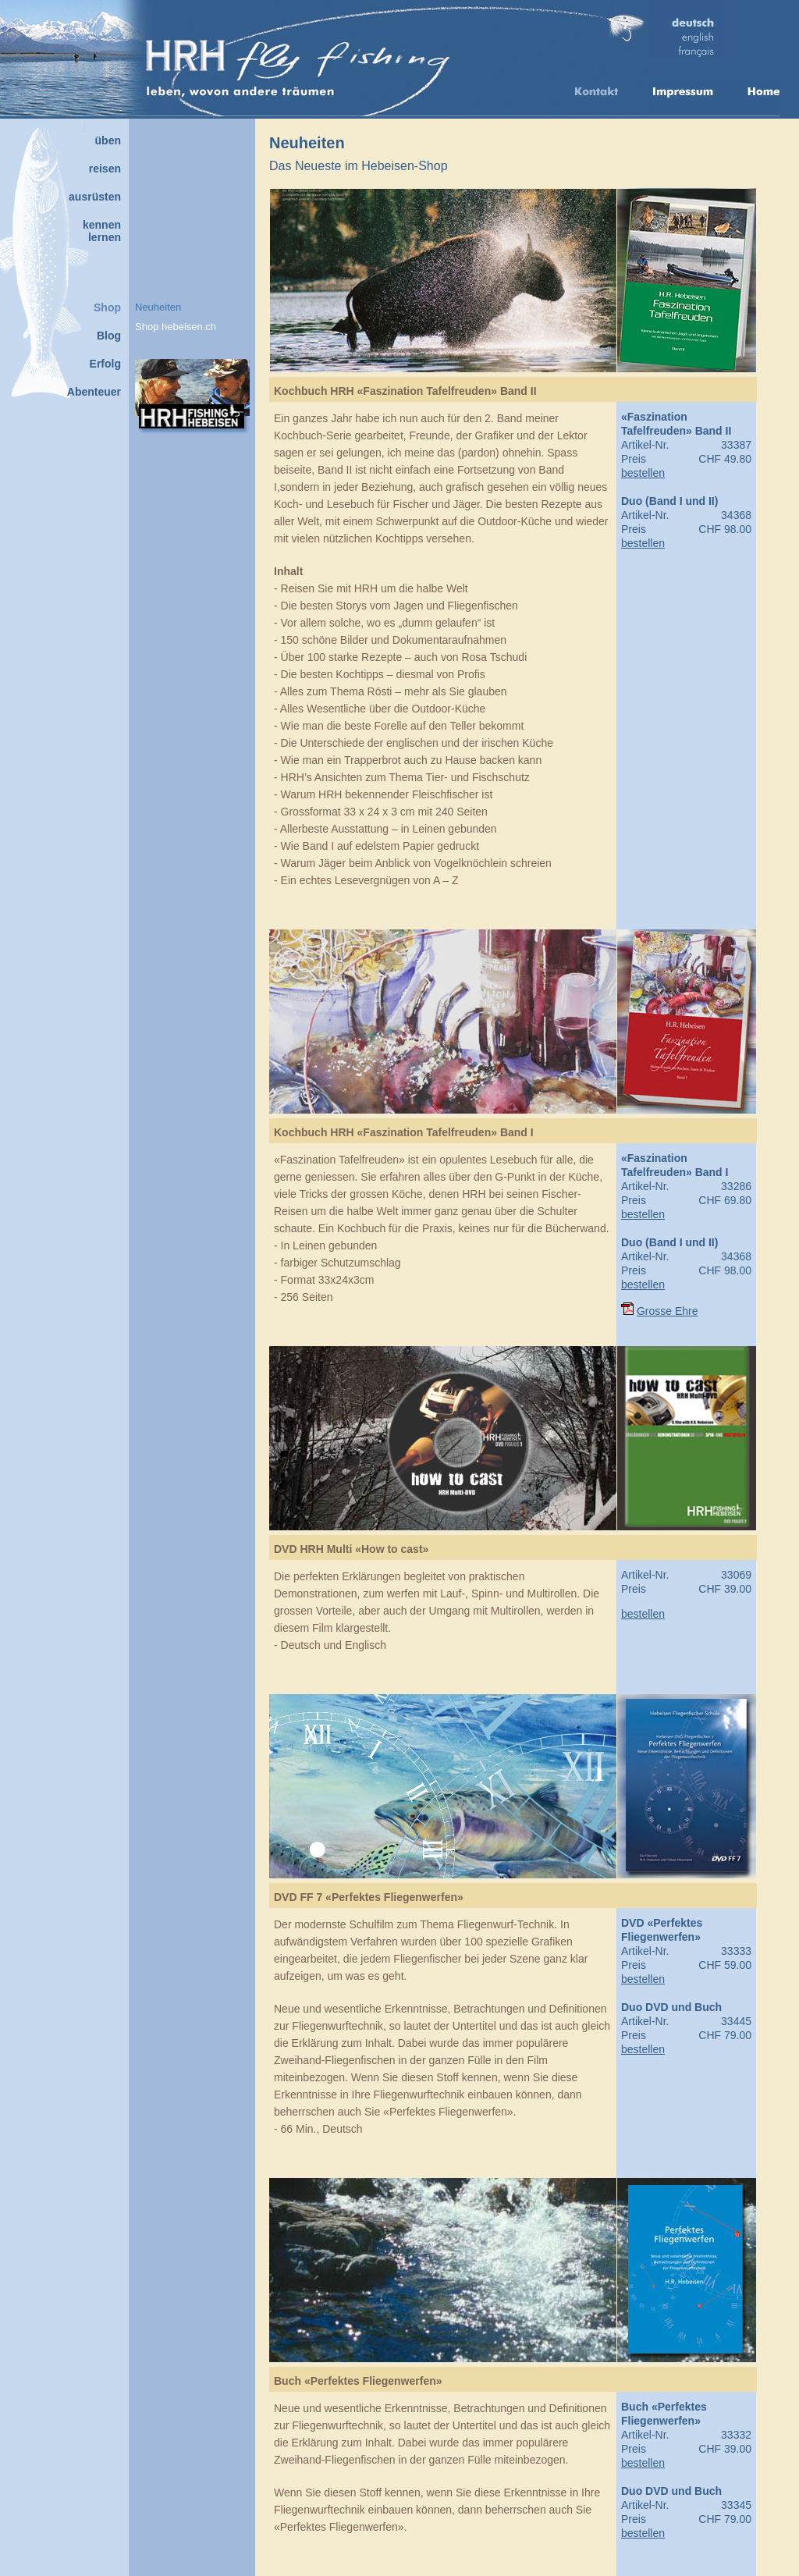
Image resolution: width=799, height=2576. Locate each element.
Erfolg (105, 363)
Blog (109, 335)
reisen (105, 168)
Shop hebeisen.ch (175, 326)
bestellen (643, 473)
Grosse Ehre (667, 1311)
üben (108, 140)
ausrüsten (95, 196)
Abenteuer (94, 392)
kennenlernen (102, 231)
